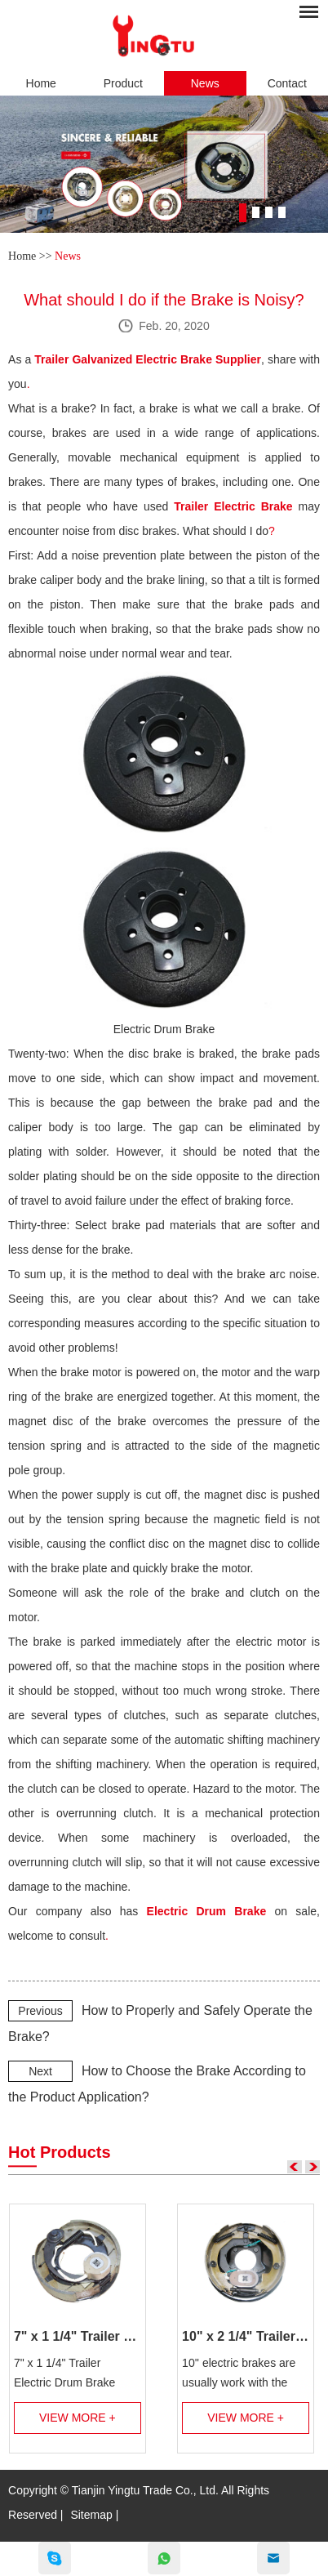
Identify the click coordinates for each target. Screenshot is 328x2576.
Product (123, 83)
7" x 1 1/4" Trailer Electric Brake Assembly (77, 2336)
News (205, 83)
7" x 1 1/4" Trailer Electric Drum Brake (64, 2372)
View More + (77, 2417)
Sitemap (91, 2514)
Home (41, 83)
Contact (287, 83)
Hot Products (59, 2152)
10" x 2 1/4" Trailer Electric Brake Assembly (245, 2336)
